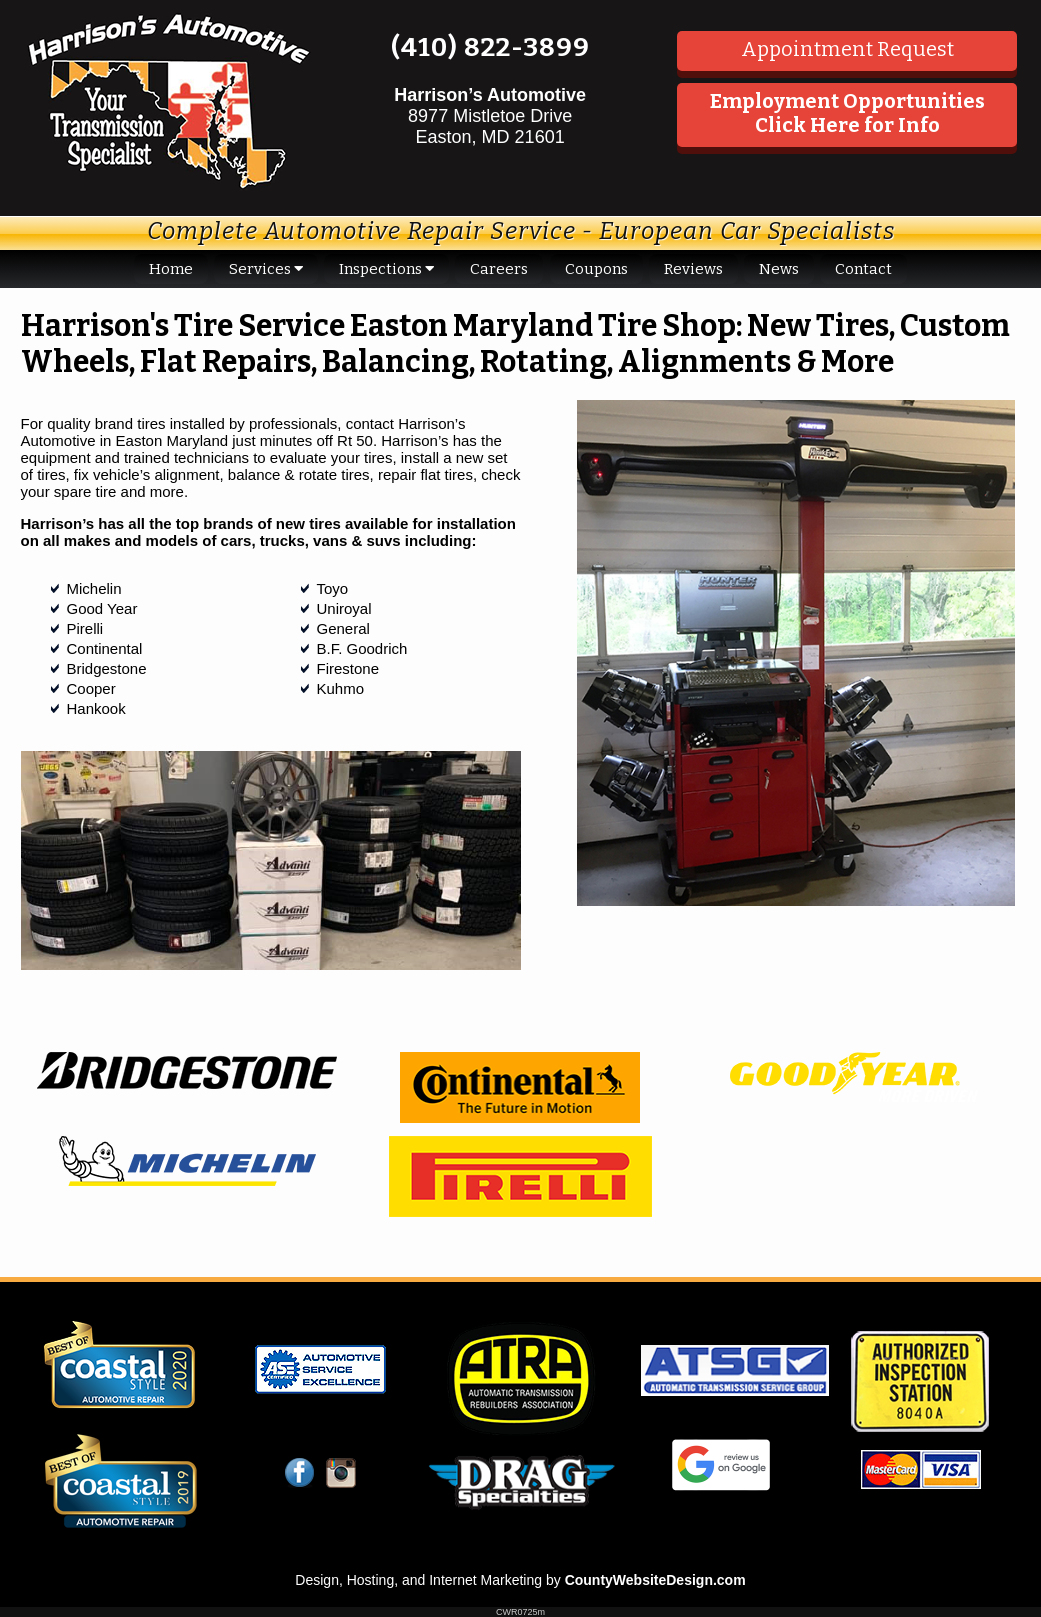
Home (171, 269)
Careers (499, 269)
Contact (863, 269)
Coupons (596, 269)
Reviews (693, 269)
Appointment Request (847, 49)
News (779, 269)
